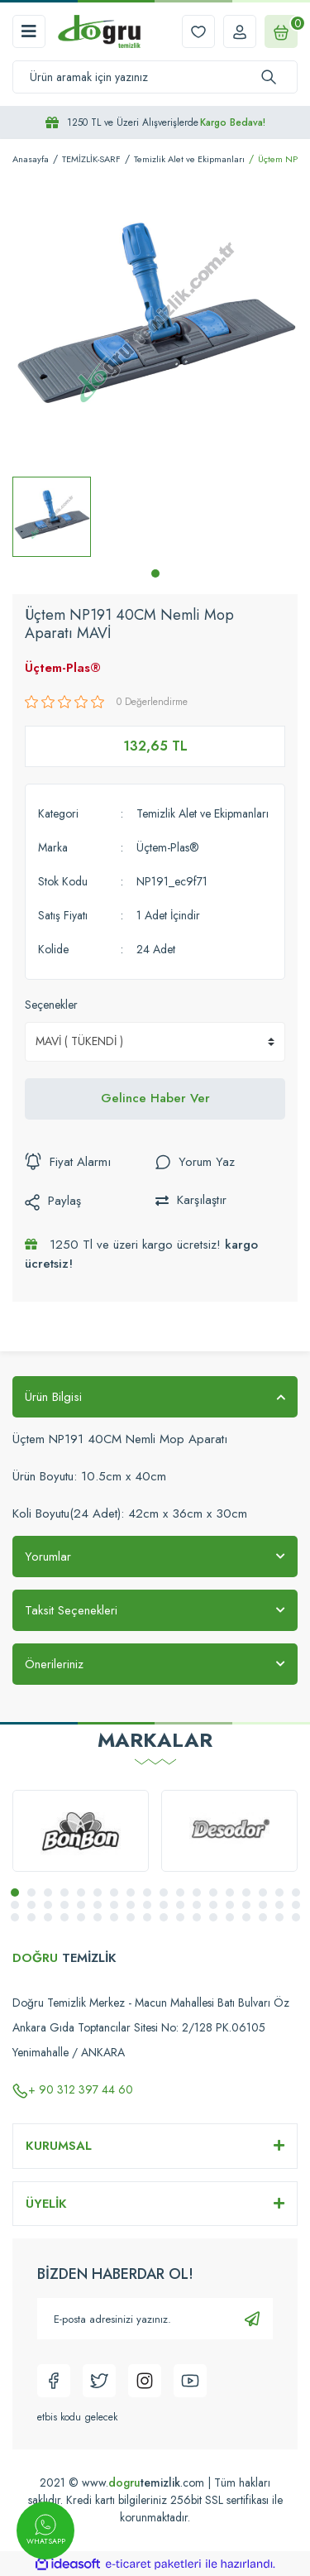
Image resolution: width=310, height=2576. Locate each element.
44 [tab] (130, 1917)
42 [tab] (97, 1917)
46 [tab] (164, 1917)
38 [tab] (31, 1917)
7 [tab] (114, 1892)
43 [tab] (114, 1917)
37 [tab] (15, 1917)
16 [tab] (263, 1892)
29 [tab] (180, 1905)
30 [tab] (197, 1905)
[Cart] (281, 31)
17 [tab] (279, 1892)
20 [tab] (31, 1905)
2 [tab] (31, 1892)
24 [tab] (97, 1905)
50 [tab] (230, 1917)
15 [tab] (246, 1892)
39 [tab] (48, 1917)
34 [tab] (263, 1905)
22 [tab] (64, 1905)
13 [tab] (213, 1892)
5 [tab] (81, 1892)
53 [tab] (279, 1917)
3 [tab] (48, 1892)
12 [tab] (197, 1892)
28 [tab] (164, 1905)
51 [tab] (246, 1917)
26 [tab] (130, 1905)
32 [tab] (230, 1905)
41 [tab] (81, 1917)
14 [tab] (230, 1892)
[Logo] (99, 31)
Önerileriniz (54, 1664)
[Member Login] (239, 31)
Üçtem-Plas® (63, 668)
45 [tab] (147, 1917)
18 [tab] (296, 1892)
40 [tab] (64, 1917)
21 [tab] (48, 1905)
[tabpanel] (51, 516)
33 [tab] (246, 1905)
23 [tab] (81, 1905)
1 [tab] (155, 573)
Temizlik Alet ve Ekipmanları (202, 813)
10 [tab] (164, 1892)
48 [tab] (197, 1917)
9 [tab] (147, 1892)
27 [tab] (147, 1905)
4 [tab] (64, 1892)
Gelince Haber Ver (155, 1098)
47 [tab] (180, 1917)
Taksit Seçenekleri (71, 1610)
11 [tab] (180, 1892)
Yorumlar (48, 1556)
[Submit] (252, 2318)
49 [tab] (213, 1917)
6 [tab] (97, 1892)
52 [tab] (263, 1917)
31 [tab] (213, 1905)
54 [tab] (296, 1917)
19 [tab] (15, 1905)
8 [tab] (130, 1892)
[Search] (155, 77)
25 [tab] (114, 1905)
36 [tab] (296, 1905)
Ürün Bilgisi (53, 1397)
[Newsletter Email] (155, 2318)
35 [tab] (279, 1905)
